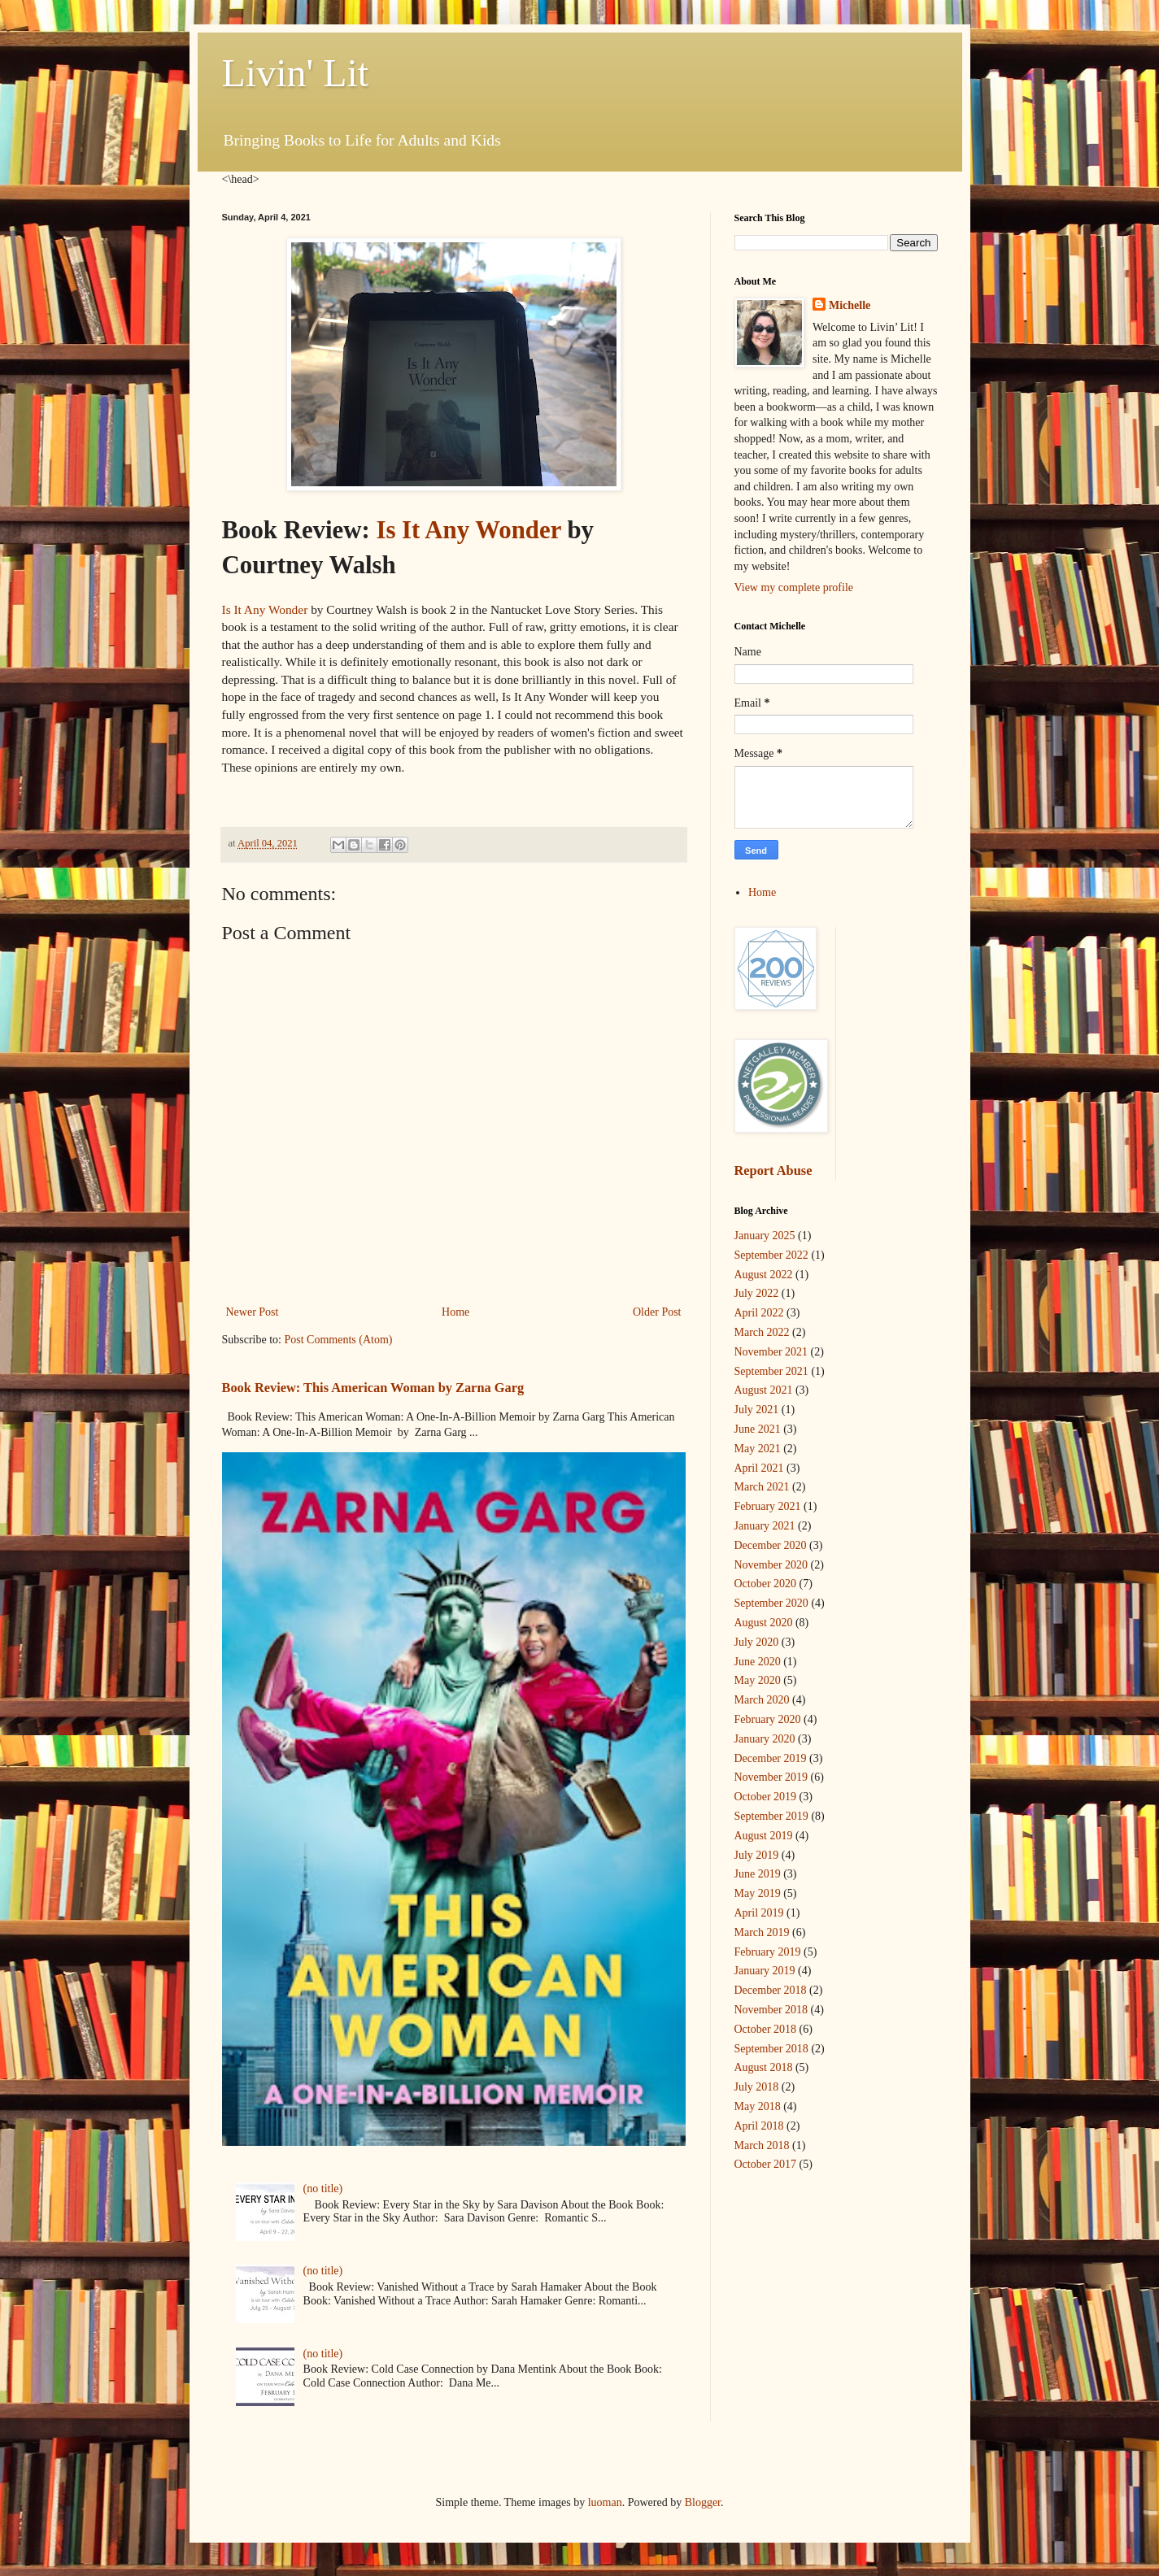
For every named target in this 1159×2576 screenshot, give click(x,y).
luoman (605, 2502)
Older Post (657, 1312)
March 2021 (762, 1487)
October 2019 (765, 1797)
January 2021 (764, 1526)
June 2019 (757, 1874)
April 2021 (759, 1468)
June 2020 (757, 1662)
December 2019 (770, 1758)
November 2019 (771, 1777)
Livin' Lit (295, 72)
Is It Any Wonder (468, 530)
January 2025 (764, 1235)
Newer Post (252, 1312)
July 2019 (756, 1855)
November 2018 (771, 2010)
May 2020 (757, 1680)
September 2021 (771, 1371)
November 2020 (771, 1565)
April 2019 (759, 1913)
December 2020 (770, 1545)
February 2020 (767, 1719)
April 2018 (759, 2126)
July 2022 (756, 1293)
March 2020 (762, 1700)
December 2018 (770, 1990)
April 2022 (759, 1313)
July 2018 (756, 2087)
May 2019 (757, 1893)
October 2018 (765, 2029)
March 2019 (762, 1932)
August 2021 (763, 1390)
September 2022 (771, 1255)
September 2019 (771, 1816)
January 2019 (764, 1971)
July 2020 (756, 1642)
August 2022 (763, 1274)
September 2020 (771, 1603)
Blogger (703, 2502)
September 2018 (771, 2049)
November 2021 (771, 1352)
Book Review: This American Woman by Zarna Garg (373, 1387)
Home (455, 1312)
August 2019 (763, 1836)
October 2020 (765, 1583)
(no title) (323, 2188)
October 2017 (765, 2164)
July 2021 (756, 1409)
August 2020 (763, 1623)
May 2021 (757, 1448)
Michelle (849, 305)
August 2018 (763, 2067)
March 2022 (762, 1332)
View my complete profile (794, 587)
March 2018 (762, 2145)
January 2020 (764, 1739)
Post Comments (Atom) (339, 1340)
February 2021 (767, 1506)
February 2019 (767, 1952)
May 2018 (757, 2106)
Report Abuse (773, 1170)
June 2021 (757, 1429)
